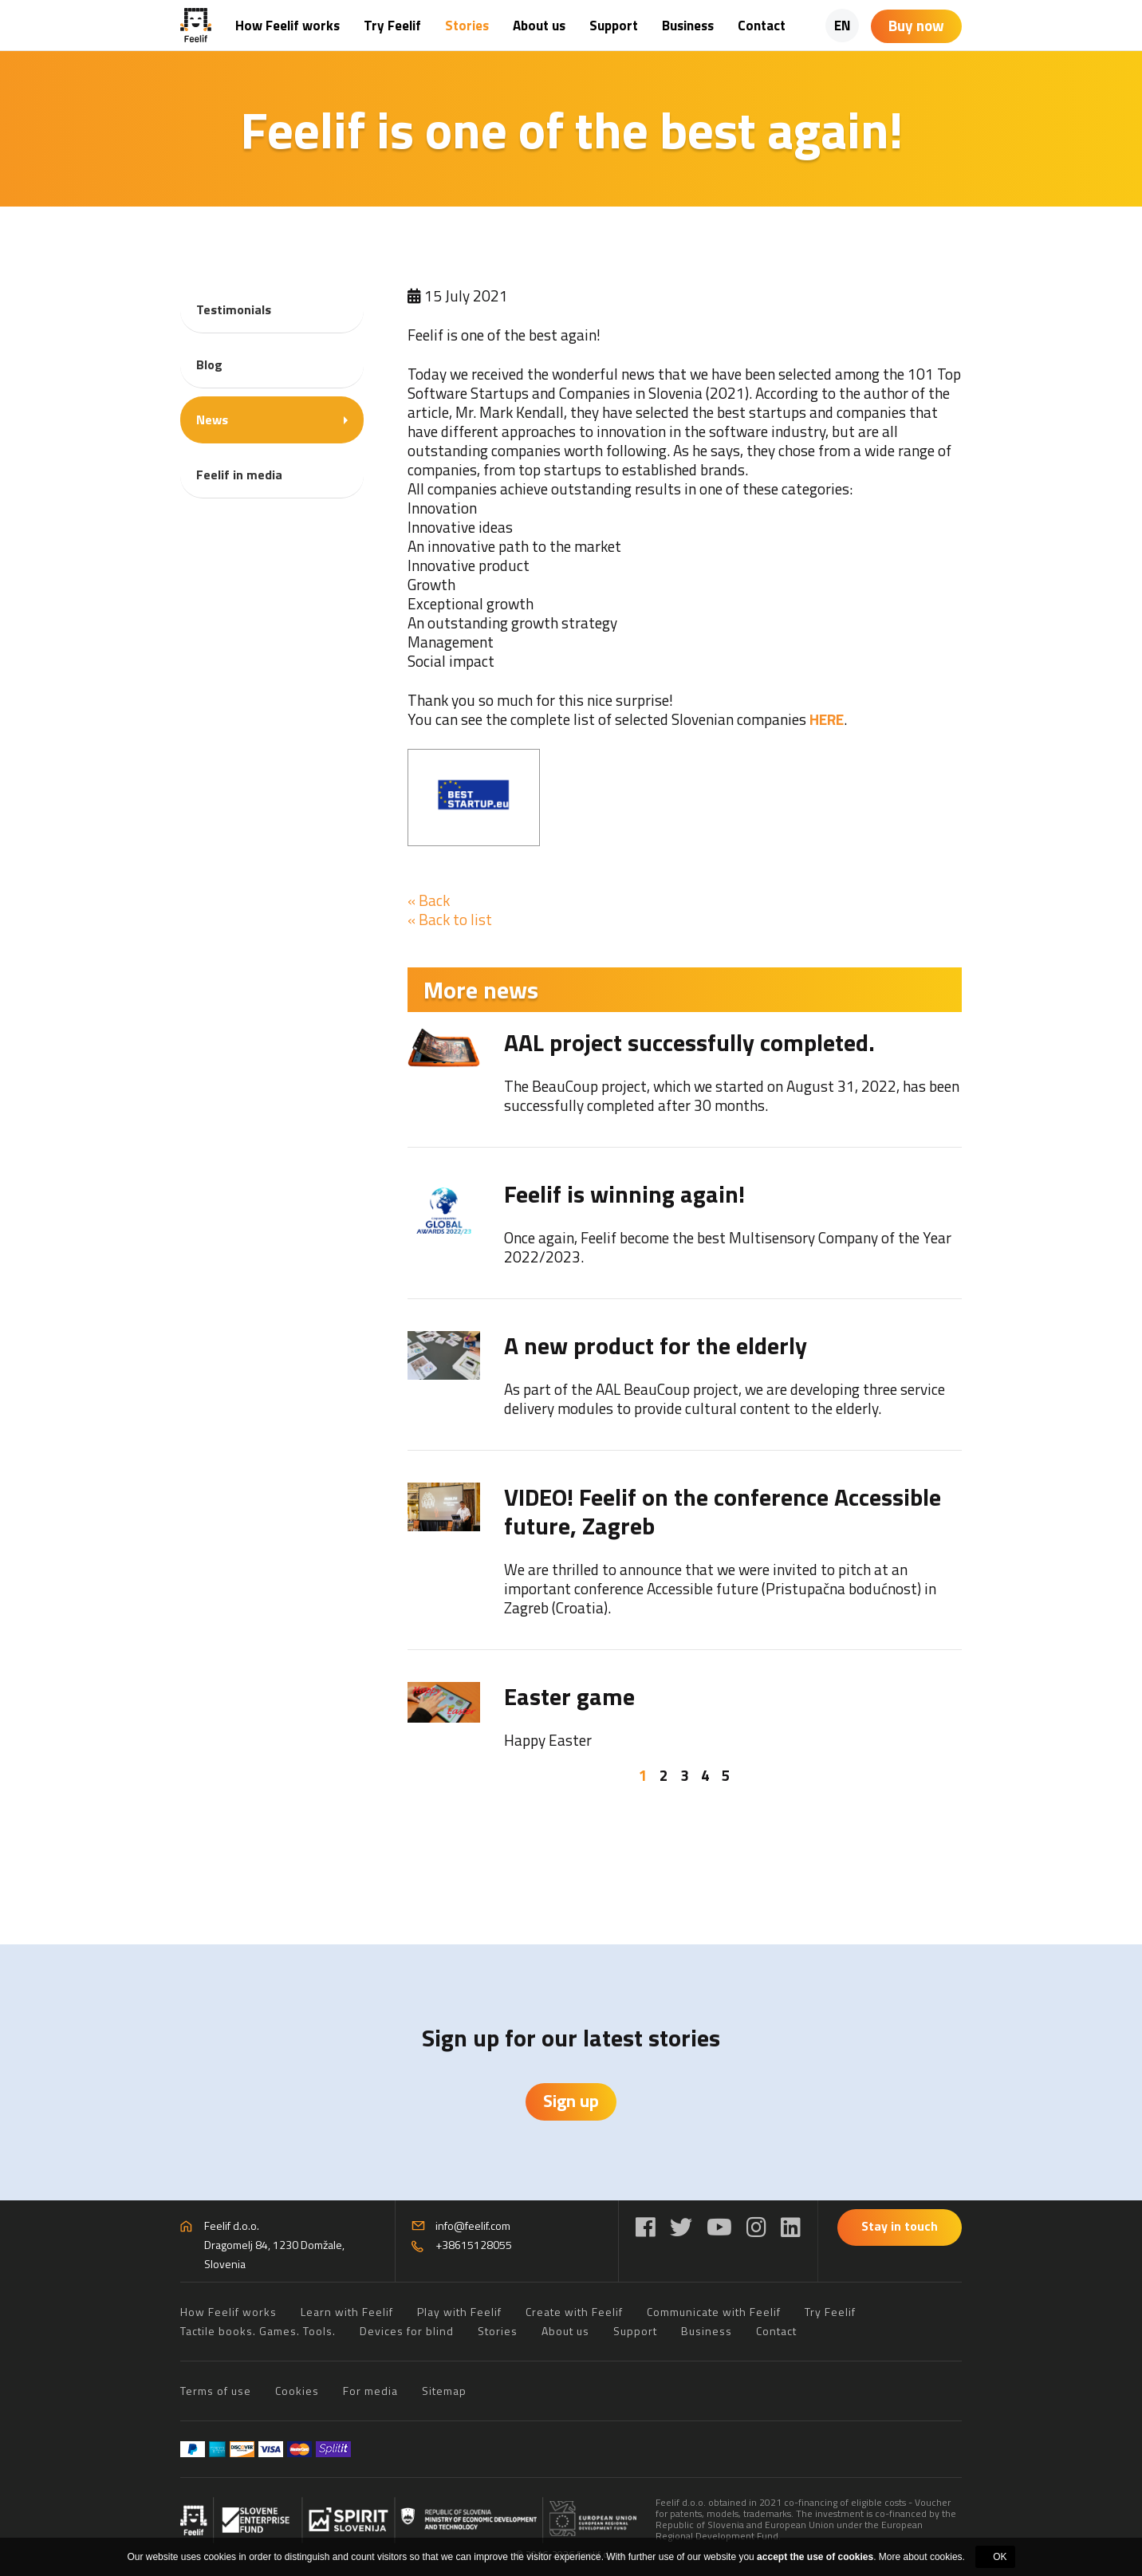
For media (370, 2390)
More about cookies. (922, 2556)
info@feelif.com (472, 2225)
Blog (209, 364)
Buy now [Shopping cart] (916, 25)
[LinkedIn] (791, 2227)
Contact (762, 25)
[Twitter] (681, 2227)
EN (842, 25)
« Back (429, 900)
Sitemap (444, 2390)
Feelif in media (239, 474)
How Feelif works (287, 25)
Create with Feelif (574, 2311)
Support (613, 25)
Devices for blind (407, 2330)
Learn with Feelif (347, 2311)
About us (539, 25)
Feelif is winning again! (624, 1194)
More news (480, 989)
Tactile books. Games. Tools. (258, 2330)
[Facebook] (646, 2227)
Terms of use (215, 2390)
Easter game (569, 1696)
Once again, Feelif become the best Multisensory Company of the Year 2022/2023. (727, 1247)
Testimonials (233, 309)
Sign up (571, 2100)
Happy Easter (548, 1739)
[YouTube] (719, 2227)
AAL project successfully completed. (689, 1042)
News (212, 419)
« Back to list (450, 919)
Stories (467, 25)
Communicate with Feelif (714, 2311)
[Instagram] (756, 2227)
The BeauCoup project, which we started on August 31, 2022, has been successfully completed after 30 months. (731, 1095)
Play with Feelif (459, 2311)
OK (999, 2556)
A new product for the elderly (655, 1345)
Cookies (297, 2390)
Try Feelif (392, 25)
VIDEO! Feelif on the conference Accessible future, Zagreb (722, 1511)
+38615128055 (473, 2244)
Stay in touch (899, 2225)
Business (688, 25)
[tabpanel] (685, 1389)
